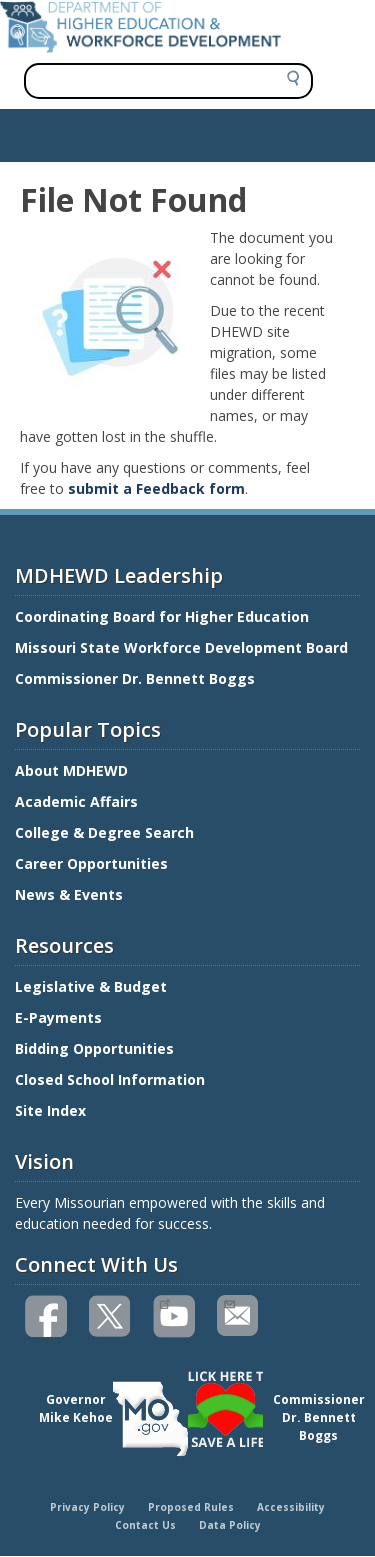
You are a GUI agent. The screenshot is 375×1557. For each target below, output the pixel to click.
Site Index (52, 1110)
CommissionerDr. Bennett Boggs (319, 1417)
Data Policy (230, 1525)
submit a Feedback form (156, 488)
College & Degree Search (106, 832)
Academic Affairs (78, 801)
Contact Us (145, 1525)
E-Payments (58, 1017)
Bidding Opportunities (96, 1048)
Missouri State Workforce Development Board (181, 647)
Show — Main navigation (93, 130)
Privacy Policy (87, 1507)
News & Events (69, 894)
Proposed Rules (191, 1507)
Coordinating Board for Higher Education (164, 616)
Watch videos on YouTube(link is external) (164, 1302)
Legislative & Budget (93, 986)
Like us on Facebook (47, 1316)
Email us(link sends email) (228, 1302)
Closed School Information (110, 1079)
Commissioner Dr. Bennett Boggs (135, 678)
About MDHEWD (71, 770)
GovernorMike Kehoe (76, 1408)
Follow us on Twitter (111, 1316)
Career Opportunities (91, 863)
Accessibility (291, 1507)
